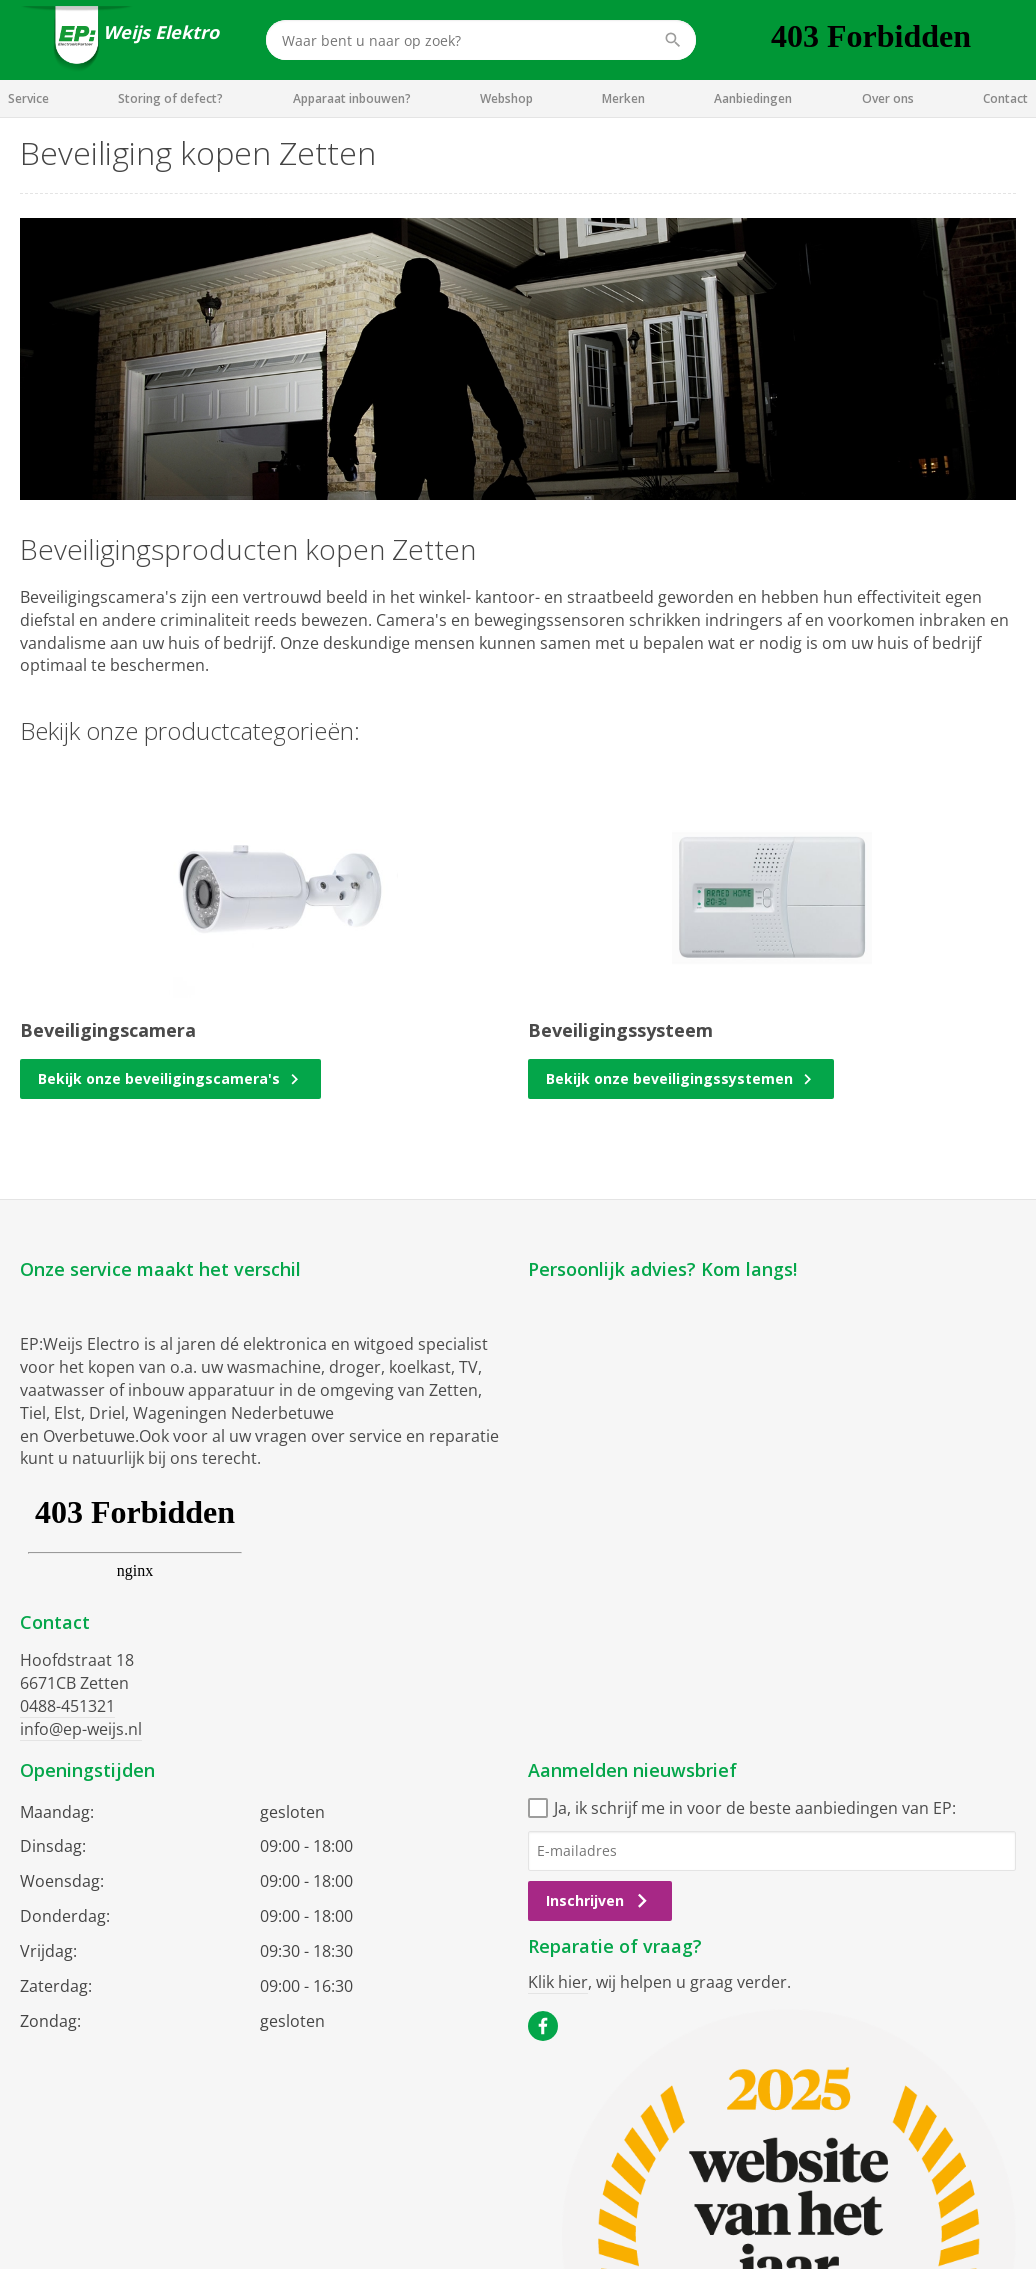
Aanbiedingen (753, 98)
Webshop (506, 98)
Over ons (888, 98)
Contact (1005, 98)
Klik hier (558, 1982)
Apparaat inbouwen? (352, 98)
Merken (623, 98)
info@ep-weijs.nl (81, 1729)
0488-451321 (67, 1706)
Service (28, 98)
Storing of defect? (170, 98)
